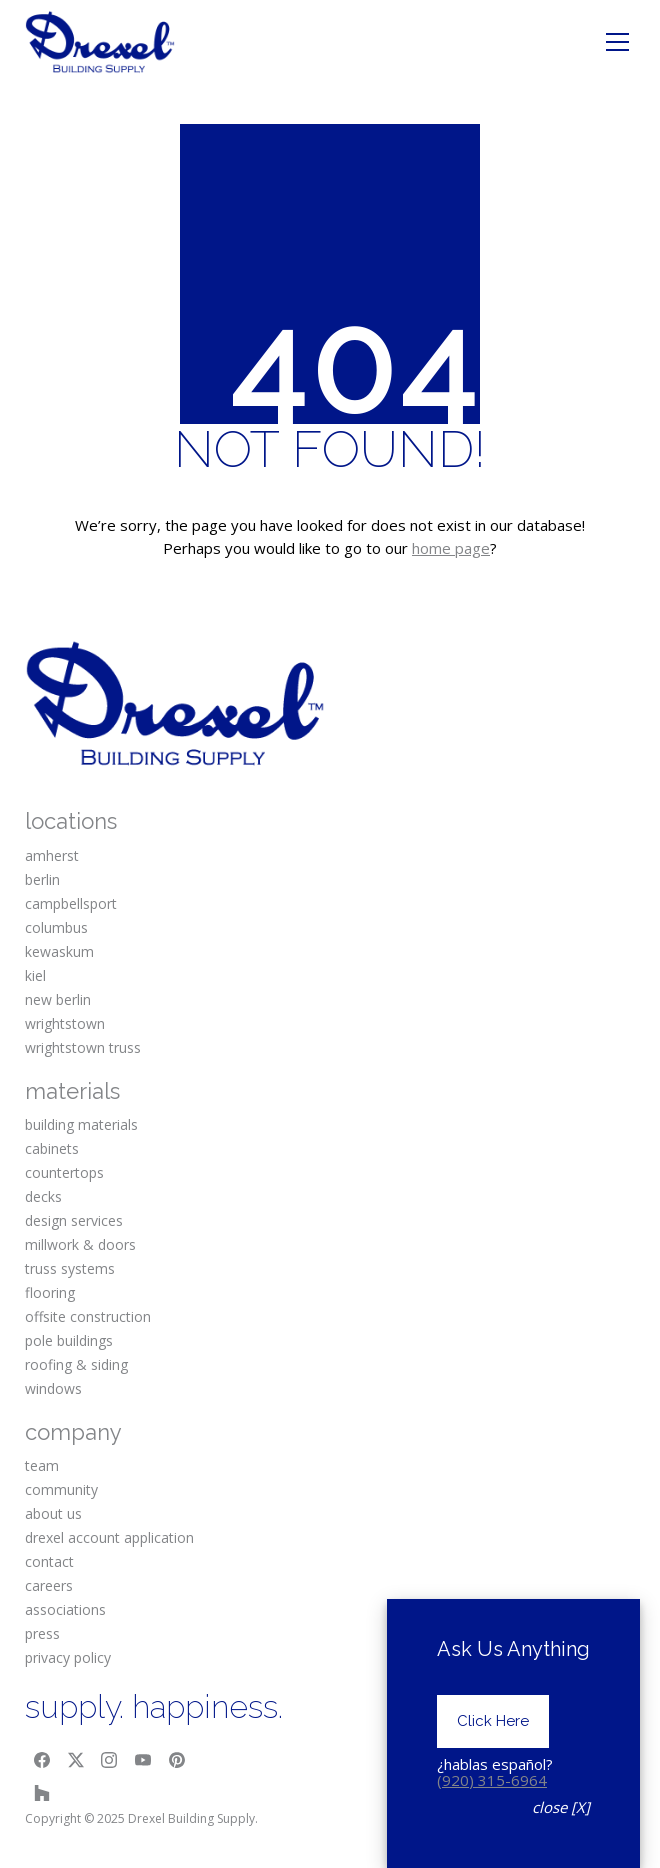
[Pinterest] (177, 1760)
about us (53, 1513)
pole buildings (69, 1340)
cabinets (52, 1148)
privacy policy (68, 1657)
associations (65, 1609)
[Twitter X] (76, 1760)
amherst (52, 855)
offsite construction (88, 1316)
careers (49, 1585)
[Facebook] (42, 1760)
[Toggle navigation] (617, 42)
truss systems (70, 1268)
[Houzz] (42, 1793)
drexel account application (109, 1537)
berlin (42, 879)
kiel (35, 975)
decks (43, 1196)
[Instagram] (110, 1760)
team (42, 1465)
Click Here (493, 1733)
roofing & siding (76, 1364)
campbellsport (71, 903)
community (61, 1489)
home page (451, 548)
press (42, 1633)
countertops (64, 1172)
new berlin (58, 999)
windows (53, 1388)
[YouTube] (143, 1760)
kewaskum (59, 951)
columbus (56, 927)
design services (74, 1220)
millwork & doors (80, 1244)
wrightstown (65, 1023)
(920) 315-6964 (492, 1791)
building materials (81, 1124)
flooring (50, 1292)
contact (49, 1561)
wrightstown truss (83, 1047)
